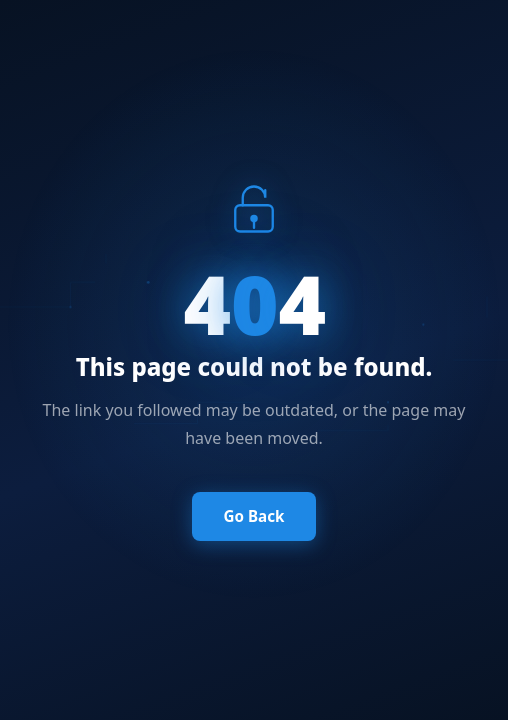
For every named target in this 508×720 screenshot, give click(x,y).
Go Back (254, 516)
